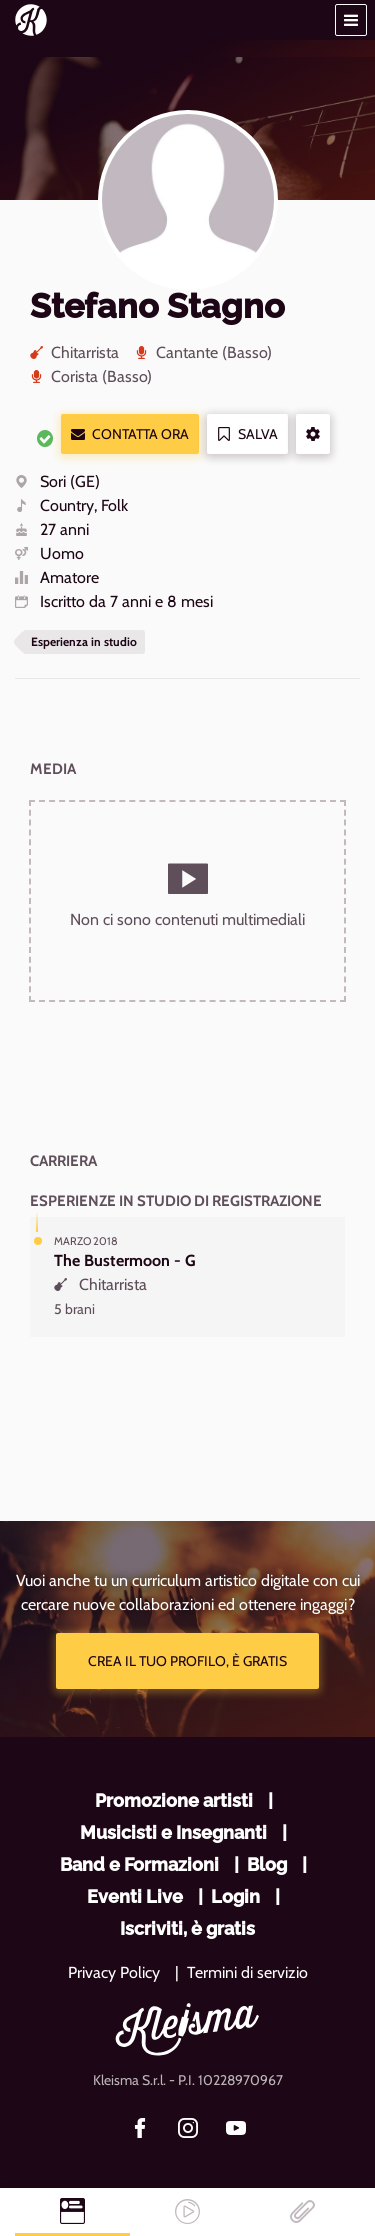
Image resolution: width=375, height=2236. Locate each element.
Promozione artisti (174, 1800)
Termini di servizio (247, 1972)
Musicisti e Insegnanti (173, 1832)
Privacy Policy (114, 1972)
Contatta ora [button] (130, 434)
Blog (267, 1864)
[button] (351, 20)
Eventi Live (135, 1896)
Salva (247, 434)
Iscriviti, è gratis (187, 1928)
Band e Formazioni (139, 1864)
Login (235, 1896)
